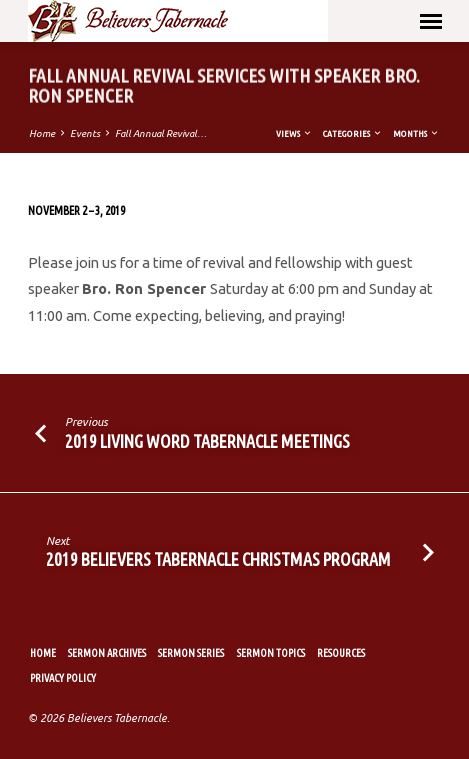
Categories (353, 133)
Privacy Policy (63, 678)
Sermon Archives (107, 653)
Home (42, 133)
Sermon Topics (271, 653)
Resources (341, 653)
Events (85, 133)
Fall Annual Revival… (161, 133)
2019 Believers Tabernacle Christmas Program (218, 559)
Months (416, 133)
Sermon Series (191, 653)
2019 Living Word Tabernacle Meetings (207, 441)
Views (294, 133)
